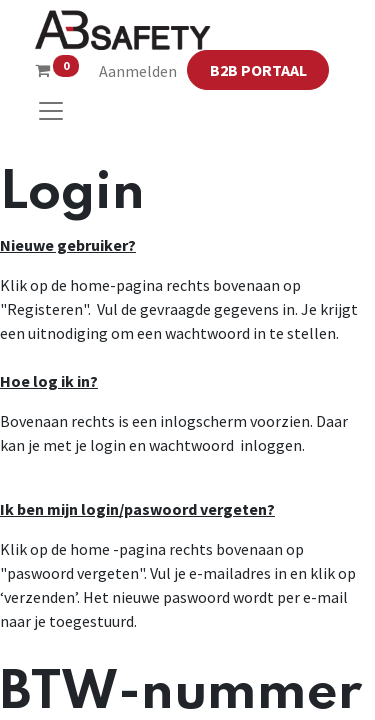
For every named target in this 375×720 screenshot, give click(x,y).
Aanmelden (138, 71)
